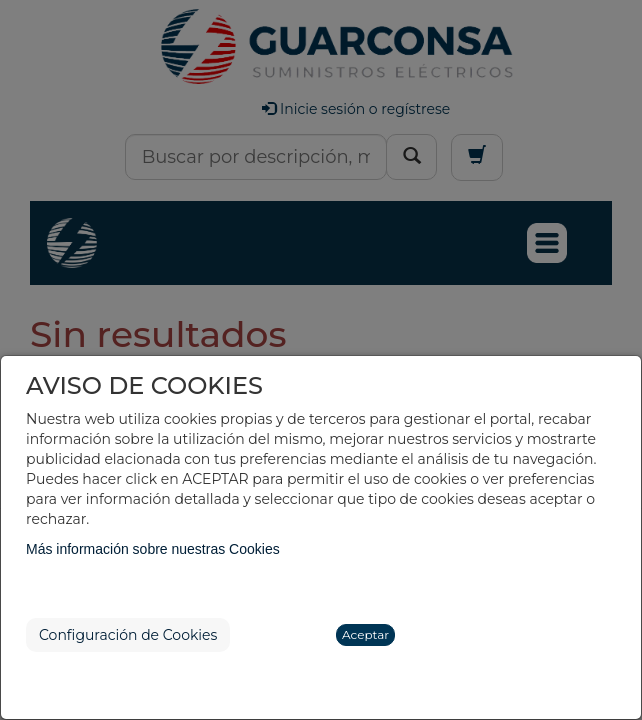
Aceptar (365, 634)
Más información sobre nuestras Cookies (153, 549)
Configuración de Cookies (128, 635)
